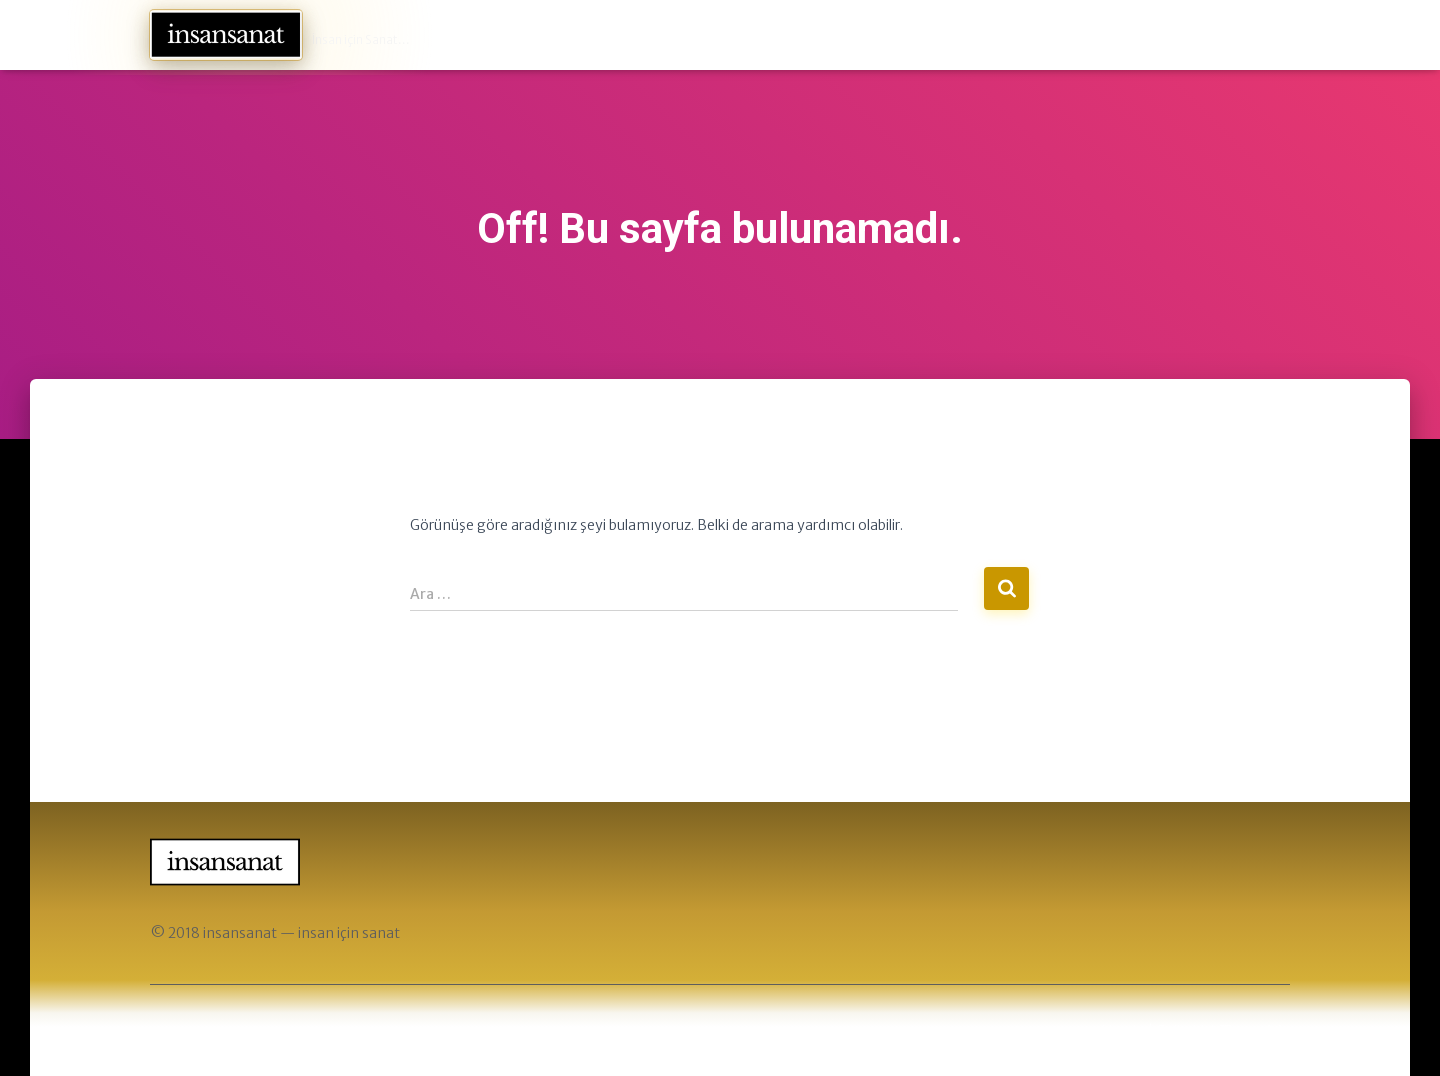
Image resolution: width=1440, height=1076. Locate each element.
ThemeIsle (1255, 1031)
